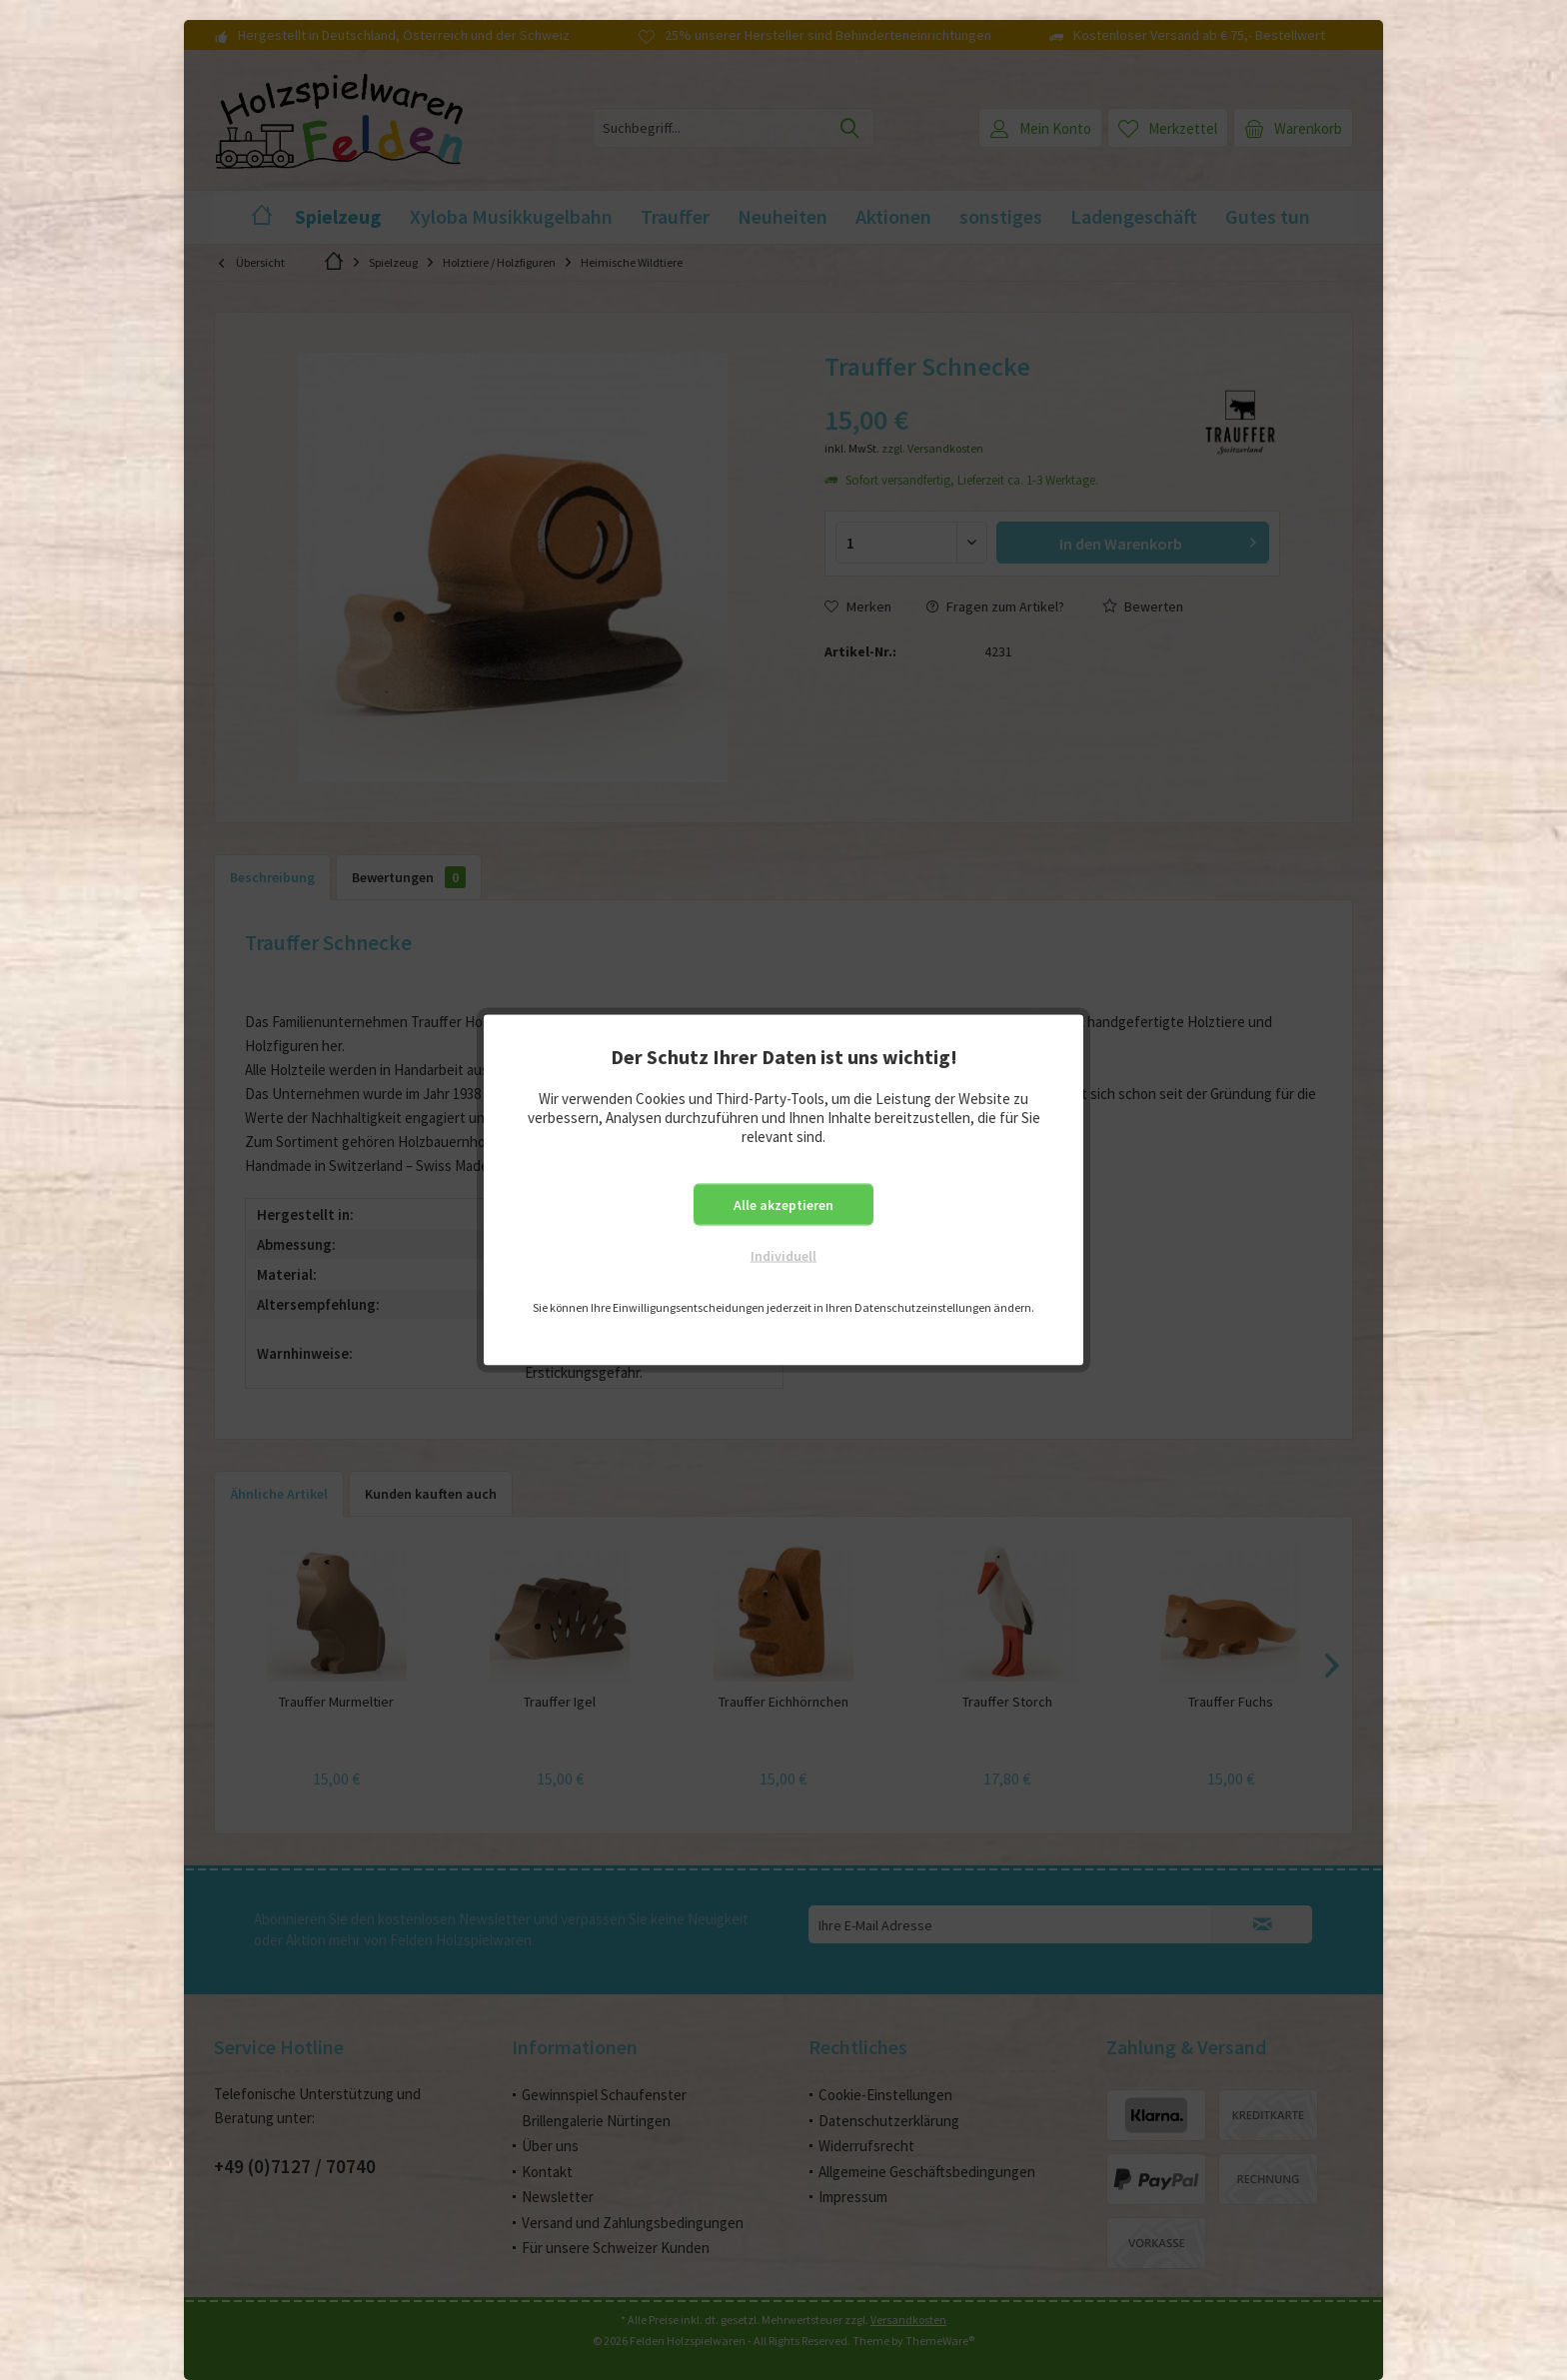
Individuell (783, 1256)
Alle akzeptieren (783, 1205)
